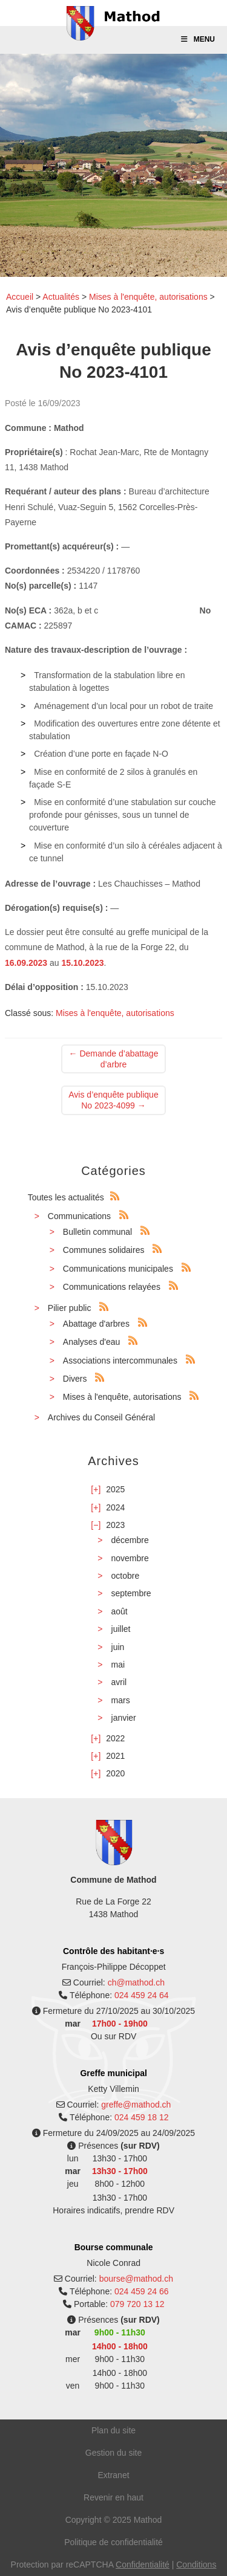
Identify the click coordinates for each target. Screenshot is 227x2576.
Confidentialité (142, 2564)
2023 (115, 1525)
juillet (121, 1629)
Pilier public (69, 1308)
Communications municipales (118, 1268)
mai (118, 1664)
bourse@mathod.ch (136, 2278)
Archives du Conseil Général (101, 1417)
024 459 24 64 (141, 1995)
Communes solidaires (104, 1250)
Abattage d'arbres (96, 1323)
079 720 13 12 (137, 2304)
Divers (75, 1378)
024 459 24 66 (141, 2291)
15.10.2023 (82, 963)
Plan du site (113, 2430)
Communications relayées (111, 1287)
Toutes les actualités (66, 1197)
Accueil (19, 297)
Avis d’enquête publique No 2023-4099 (113, 1100)
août (119, 1611)
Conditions (196, 2564)
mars (120, 1700)
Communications (79, 1216)
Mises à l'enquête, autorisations (148, 297)
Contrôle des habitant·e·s (113, 1951)
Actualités (60, 297)
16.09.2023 (26, 963)
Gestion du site (113, 2453)
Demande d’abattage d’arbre (114, 1059)
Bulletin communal (97, 1232)
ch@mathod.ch (136, 1982)
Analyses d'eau (91, 1342)
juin (118, 1647)
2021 (115, 1756)
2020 (115, 1773)
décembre (130, 1540)
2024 (115, 1507)
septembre (131, 1593)
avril (119, 1682)
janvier (123, 1718)
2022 (115, 1738)
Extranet (113, 2475)
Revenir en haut (113, 2497)
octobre (125, 1576)
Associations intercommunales (120, 1360)
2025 (115, 1489)
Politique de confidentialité (113, 2542)
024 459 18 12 (141, 2117)
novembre (130, 1558)
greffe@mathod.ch (136, 2104)
